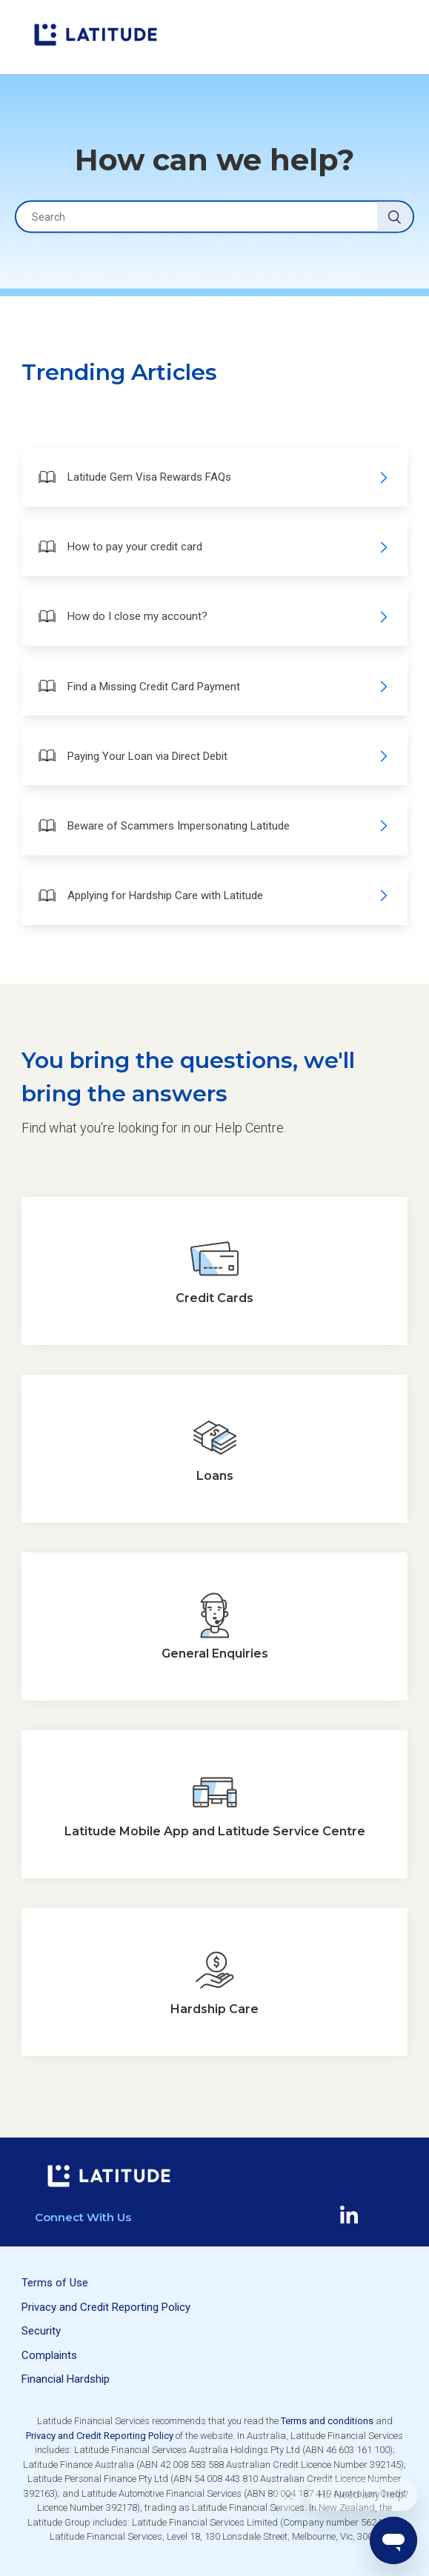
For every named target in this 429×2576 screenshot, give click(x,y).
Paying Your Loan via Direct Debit (213, 756)
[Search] (214, 217)
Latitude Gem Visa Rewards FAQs (213, 477)
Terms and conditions (327, 2420)
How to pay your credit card (213, 547)
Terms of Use (54, 2282)
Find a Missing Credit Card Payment (213, 686)
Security (41, 2331)
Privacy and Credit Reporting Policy (105, 2307)
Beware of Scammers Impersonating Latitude (213, 825)
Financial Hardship (65, 2379)
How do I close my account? (213, 616)
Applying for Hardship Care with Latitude (213, 896)
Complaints (49, 2355)
